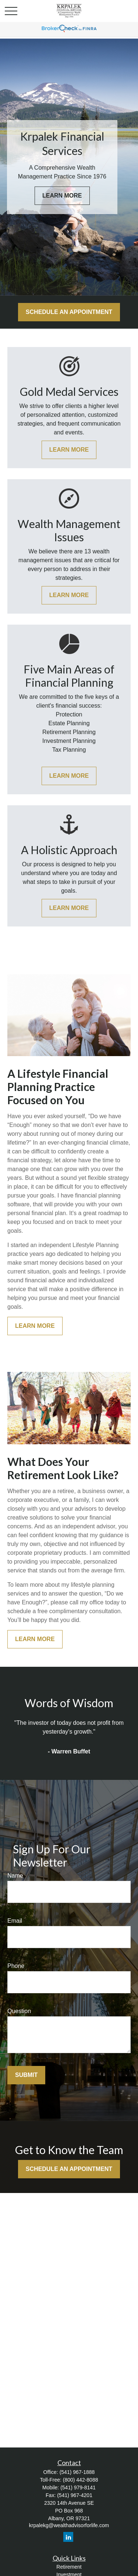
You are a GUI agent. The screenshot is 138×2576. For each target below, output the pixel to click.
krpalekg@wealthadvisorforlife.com (69, 2525)
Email (14, 1921)
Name (15, 1875)
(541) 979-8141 (78, 2487)
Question (19, 2011)
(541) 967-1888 (77, 2472)
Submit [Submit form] (26, 2075)
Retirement (68, 2567)
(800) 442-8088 (80, 2480)
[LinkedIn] (68, 2537)
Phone (15, 1966)
